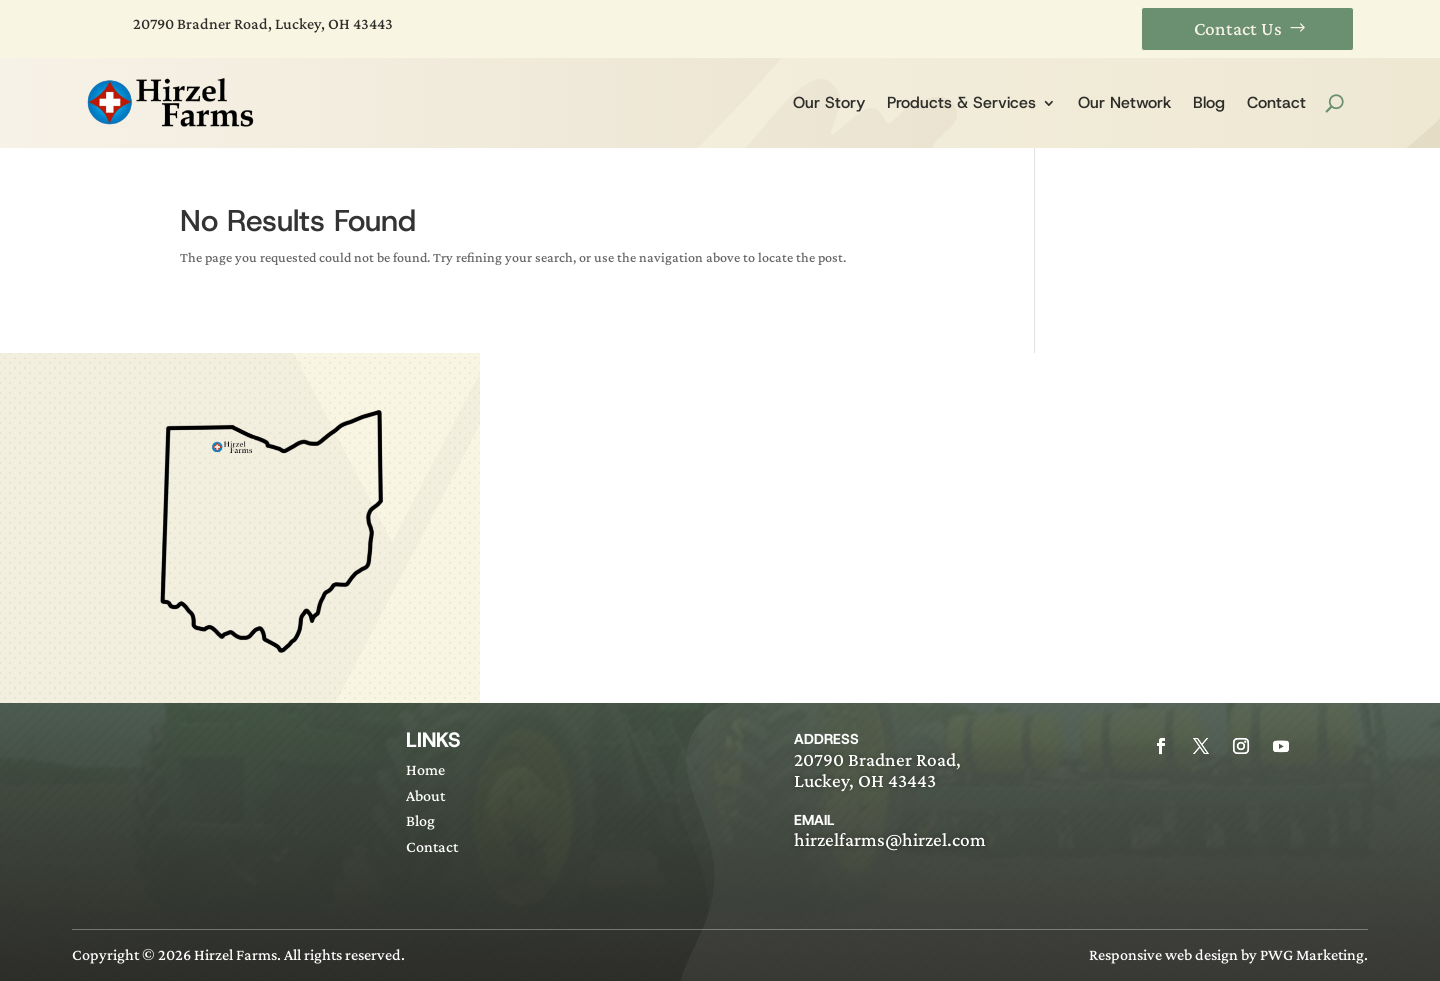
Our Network (1124, 102)
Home (425, 769)
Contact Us (1238, 28)
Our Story (829, 102)
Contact (1276, 102)
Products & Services (961, 102)
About (425, 795)
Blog (1209, 102)
